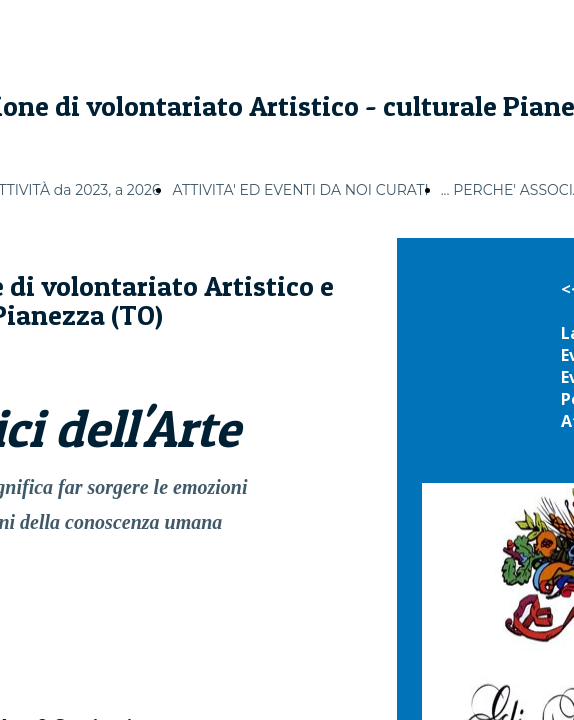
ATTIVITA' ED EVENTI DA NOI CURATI (300, 190)
